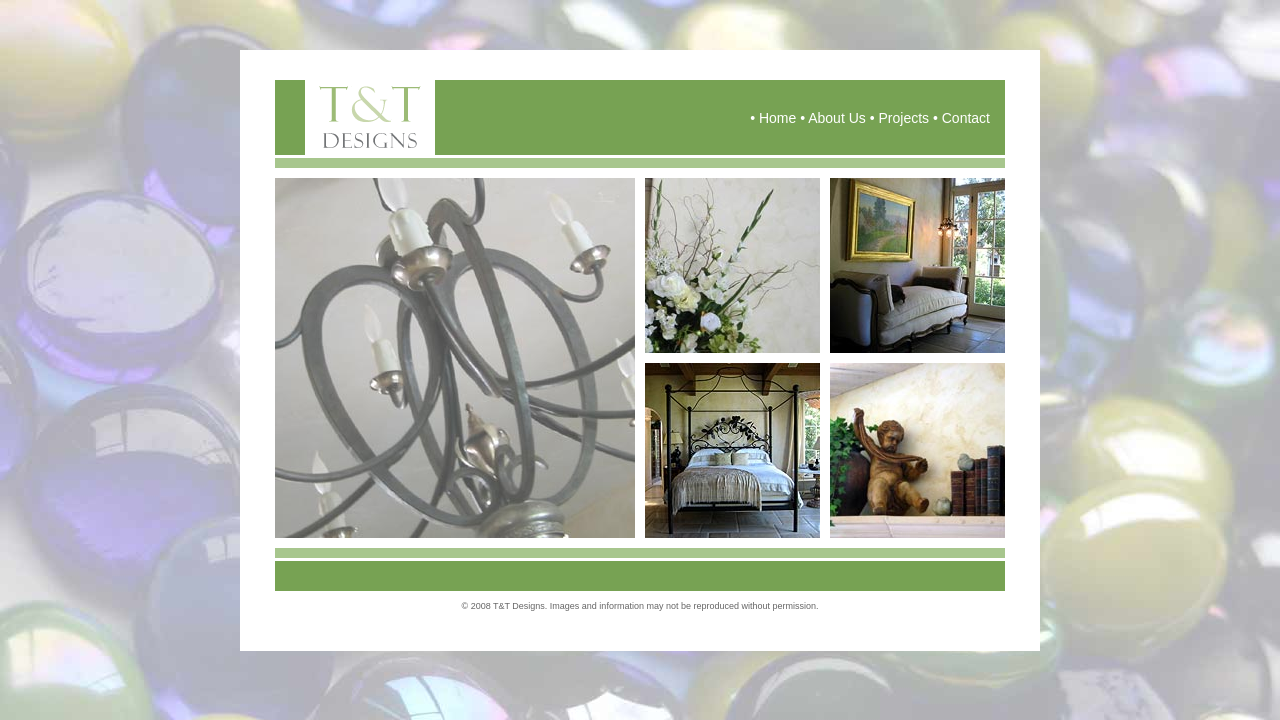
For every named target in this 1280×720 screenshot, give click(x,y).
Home (777, 118)
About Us (837, 118)
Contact (966, 118)
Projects (903, 118)
